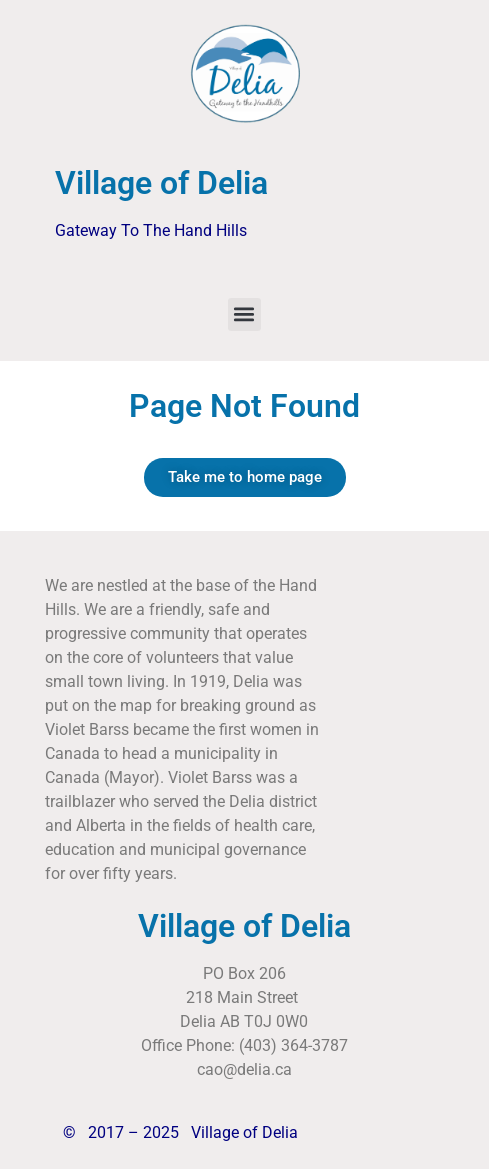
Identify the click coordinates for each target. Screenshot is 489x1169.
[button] (244, 314)
